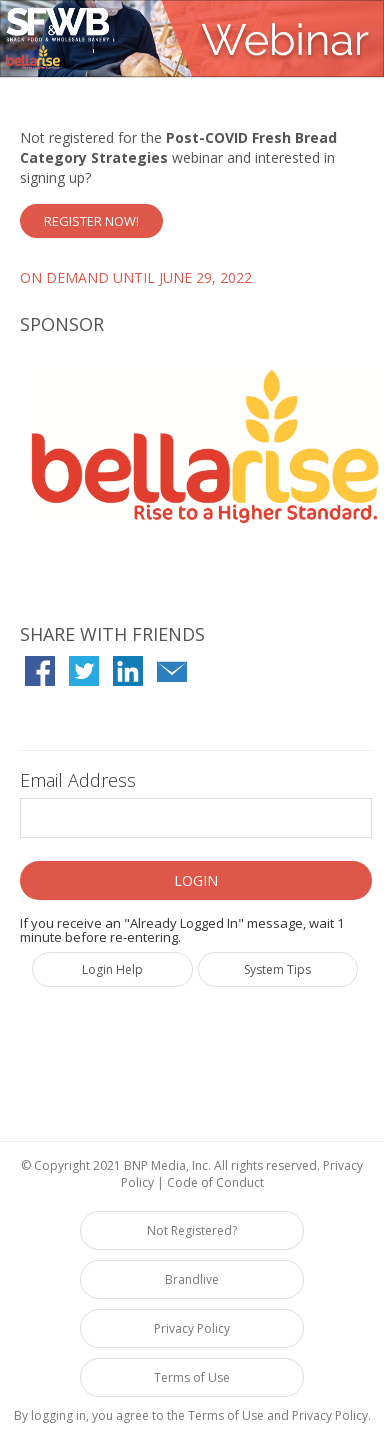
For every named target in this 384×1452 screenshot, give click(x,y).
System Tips (277, 969)
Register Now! (91, 221)
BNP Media (155, 1165)
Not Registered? (192, 1230)
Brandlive (192, 1279)
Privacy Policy (192, 1328)
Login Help (112, 969)
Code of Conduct (215, 1182)
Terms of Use (192, 1377)
